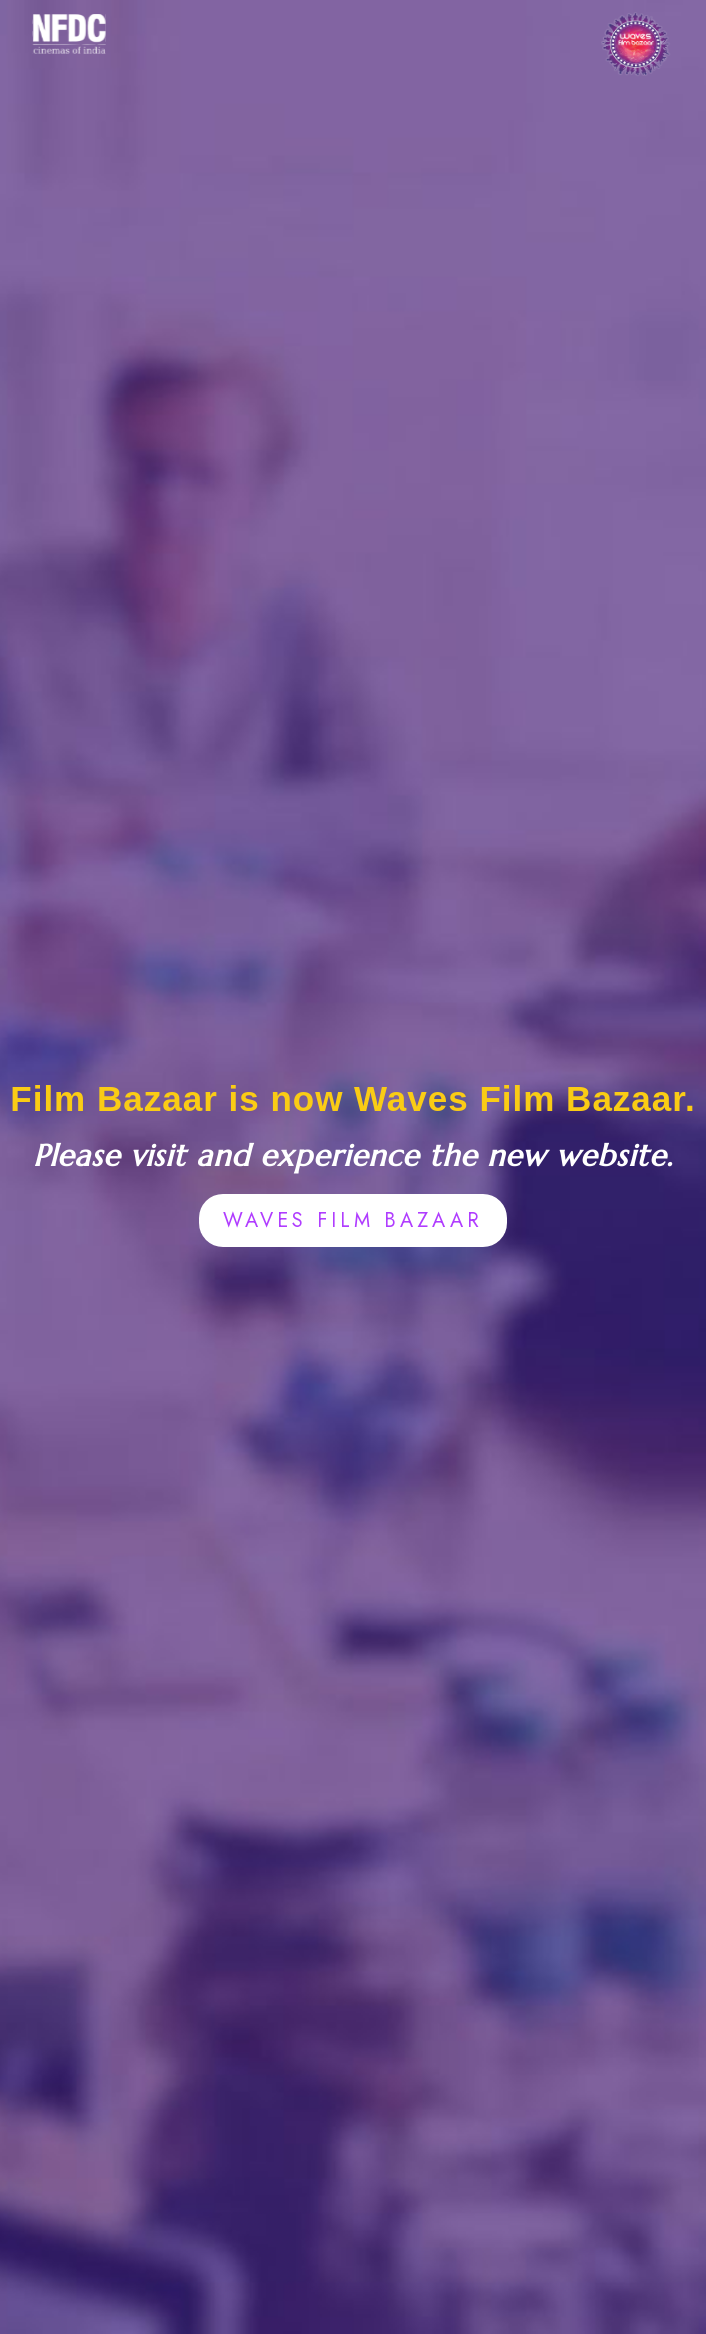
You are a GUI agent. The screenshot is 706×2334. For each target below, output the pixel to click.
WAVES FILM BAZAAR (353, 1220)
